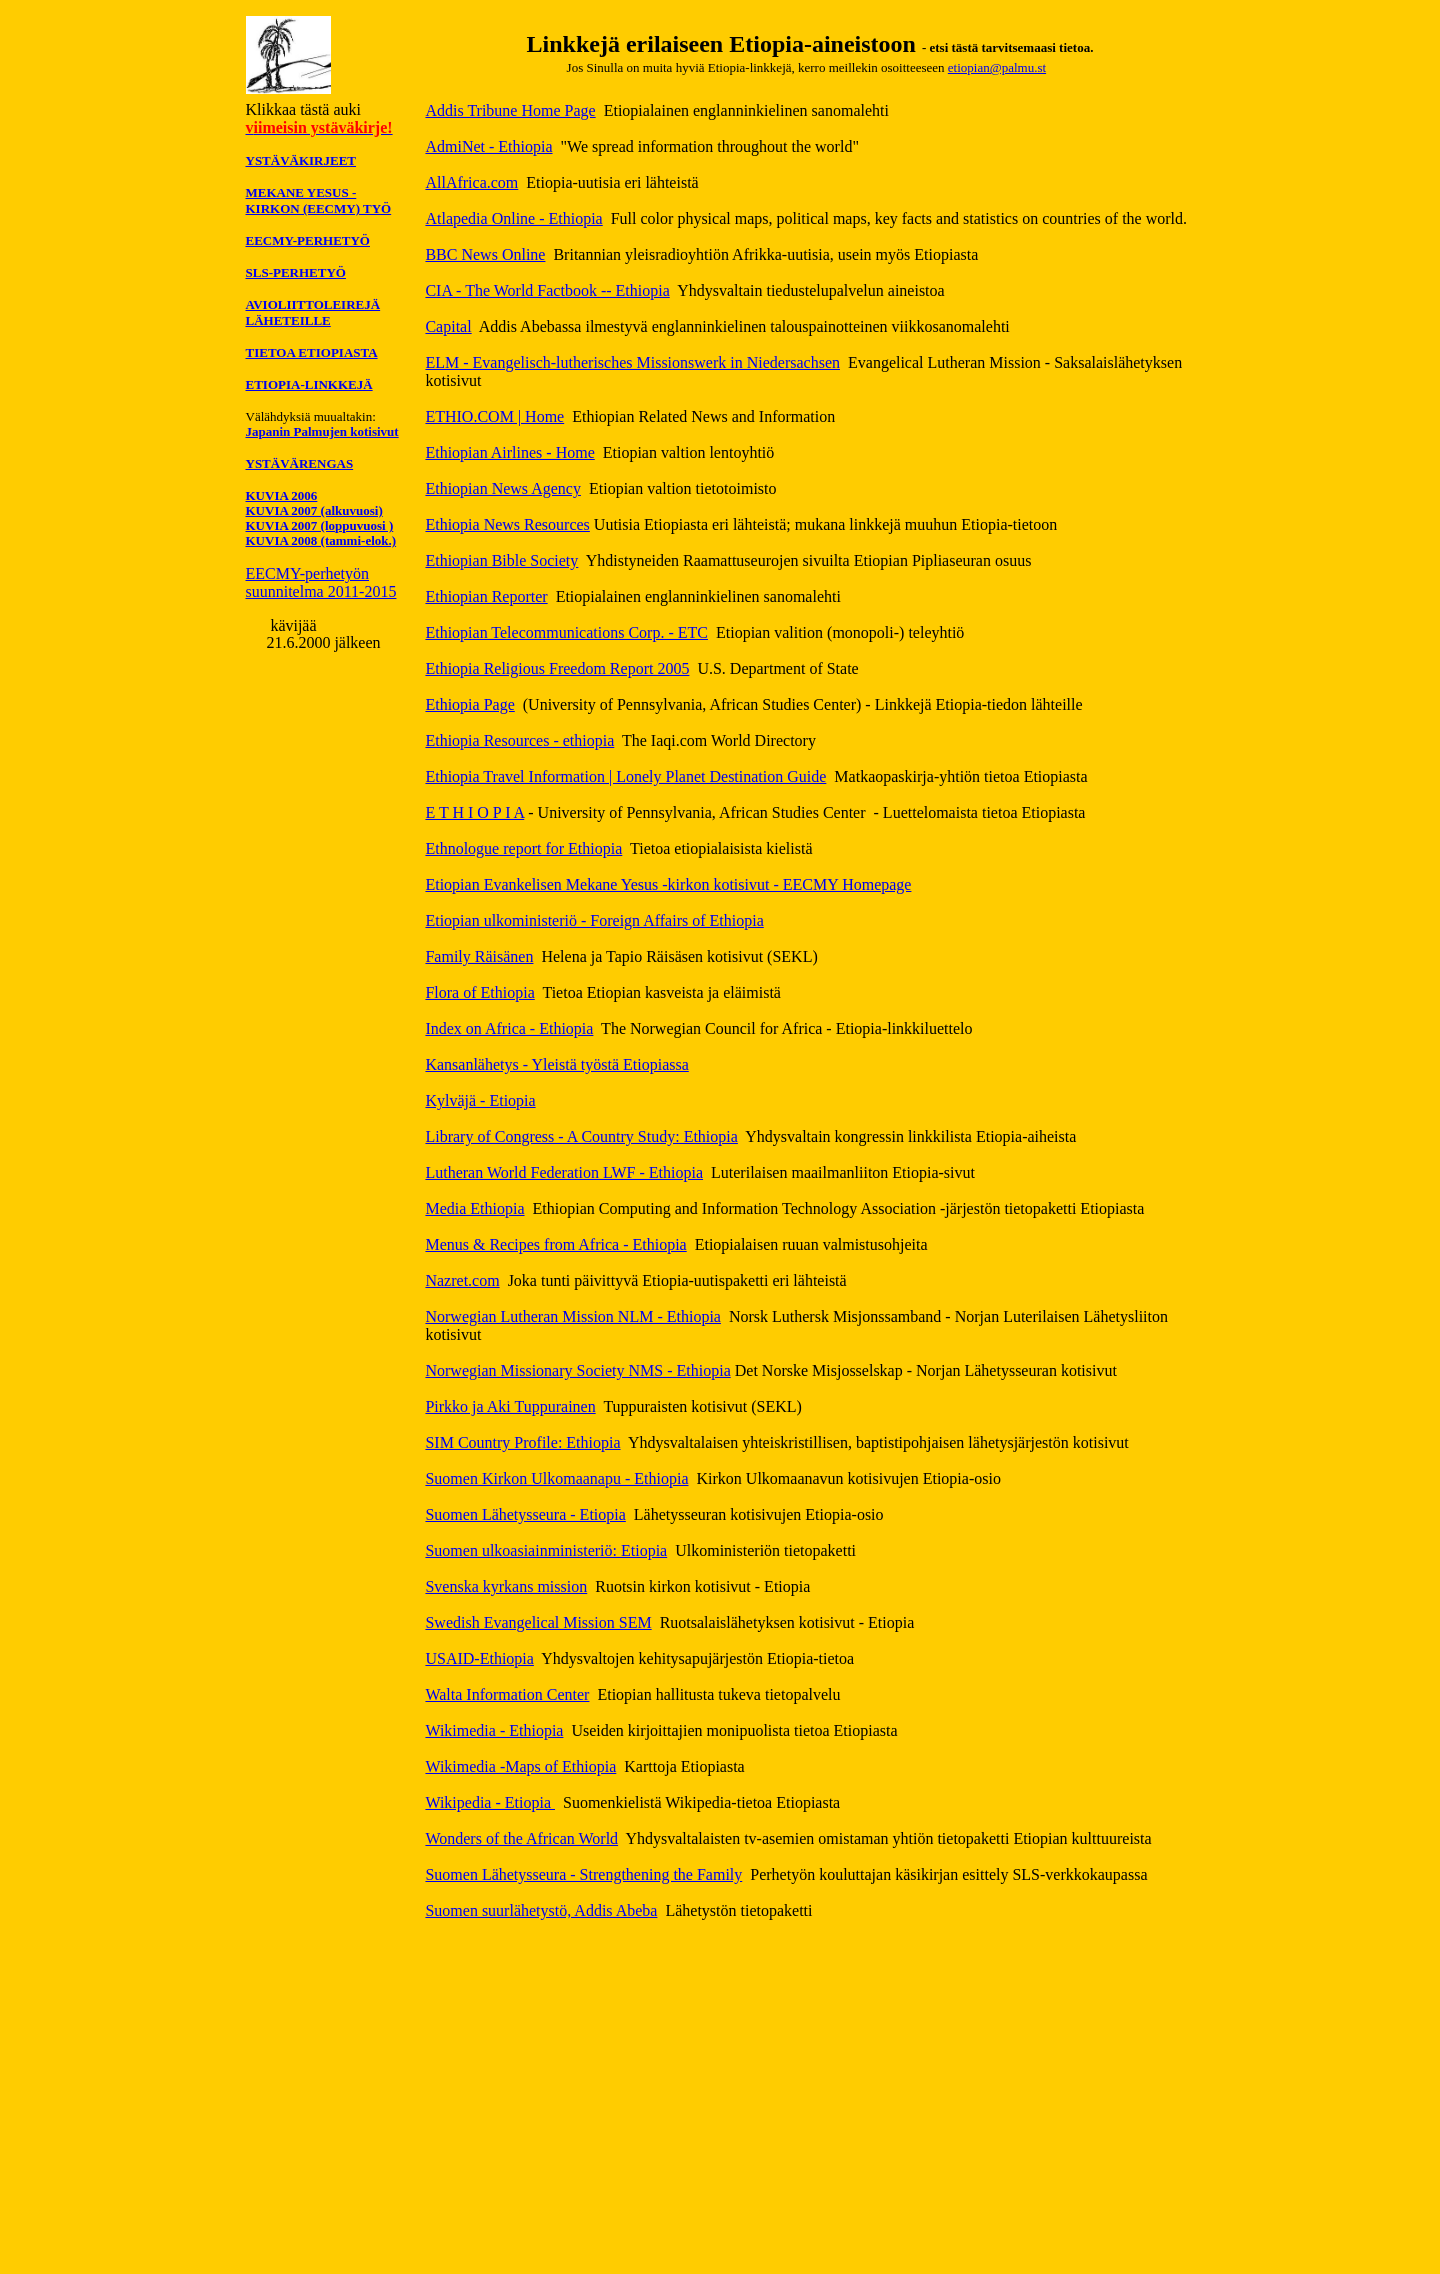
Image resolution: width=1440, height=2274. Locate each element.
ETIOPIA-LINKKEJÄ (309, 384)
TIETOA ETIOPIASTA (312, 352)
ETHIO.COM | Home (494, 416)
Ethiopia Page (469, 704)
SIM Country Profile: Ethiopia (522, 1442)
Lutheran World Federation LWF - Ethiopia (564, 1172)
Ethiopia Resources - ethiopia (519, 740)
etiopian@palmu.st (997, 67)
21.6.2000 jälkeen (323, 642)
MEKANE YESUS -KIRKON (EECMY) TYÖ (319, 200)
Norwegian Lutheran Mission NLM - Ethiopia (573, 1316)
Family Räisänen (479, 956)
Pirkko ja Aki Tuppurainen (510, 1406)
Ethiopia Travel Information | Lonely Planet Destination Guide (625, 776)
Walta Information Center (507, 1694)
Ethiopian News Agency (503, 488)
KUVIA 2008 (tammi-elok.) (321, 540)
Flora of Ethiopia (479, 992)
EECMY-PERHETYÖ (308, 240)
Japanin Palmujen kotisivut (322, 431)
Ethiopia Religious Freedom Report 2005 (557, 668)
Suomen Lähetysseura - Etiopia (525, 1514)
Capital (448, 326)
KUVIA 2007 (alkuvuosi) (314, 510)
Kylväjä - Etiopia (480, 1100)
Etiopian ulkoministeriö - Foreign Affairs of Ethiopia (594, 920)
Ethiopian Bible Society (501, 560)
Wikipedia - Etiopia (490, 1802)
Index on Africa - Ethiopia (509, 1028)
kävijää (291, 625)
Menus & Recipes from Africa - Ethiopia (555, 1244)
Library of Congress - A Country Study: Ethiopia (581, 1136)
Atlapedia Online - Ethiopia (513, 218)
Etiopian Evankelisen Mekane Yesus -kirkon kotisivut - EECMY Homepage (668, 884)
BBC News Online (485, 254)
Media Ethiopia (474, 1208)
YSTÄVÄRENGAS (300, 463)
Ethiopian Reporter (486, 596)
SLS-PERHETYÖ (296, 272)
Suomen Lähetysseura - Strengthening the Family (583, 1874)
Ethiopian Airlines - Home (509, 452)
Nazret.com (462, 1280)
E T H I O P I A (474, 812)
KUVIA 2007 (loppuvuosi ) (320, 525)
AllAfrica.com (471, 182)
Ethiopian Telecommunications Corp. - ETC (566, 632)
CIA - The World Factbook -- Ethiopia (547, 290)
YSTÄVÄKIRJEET (301, 160)
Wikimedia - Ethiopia (494, 1730)
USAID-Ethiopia (479, 1658)
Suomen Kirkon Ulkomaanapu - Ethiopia (556, 1478)
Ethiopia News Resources (507, 524)
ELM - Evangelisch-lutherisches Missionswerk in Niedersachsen (632, 362)
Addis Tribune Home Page (510, 110)
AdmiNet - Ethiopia (488, 146)
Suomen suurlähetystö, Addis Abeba (541, 1910)
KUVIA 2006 (282, 495)
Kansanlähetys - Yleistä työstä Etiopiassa (556, 1064)
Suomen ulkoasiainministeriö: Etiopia (546, 1550)
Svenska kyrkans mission (506, 1586)
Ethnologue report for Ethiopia (523, 848)
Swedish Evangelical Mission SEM (538, 1622)
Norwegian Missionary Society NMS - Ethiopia (577, 1370)
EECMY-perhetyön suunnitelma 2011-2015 (321, 582)
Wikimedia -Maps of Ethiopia (520, 1766)
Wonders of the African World (521, 1838)
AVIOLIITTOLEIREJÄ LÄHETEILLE (313, 312)
